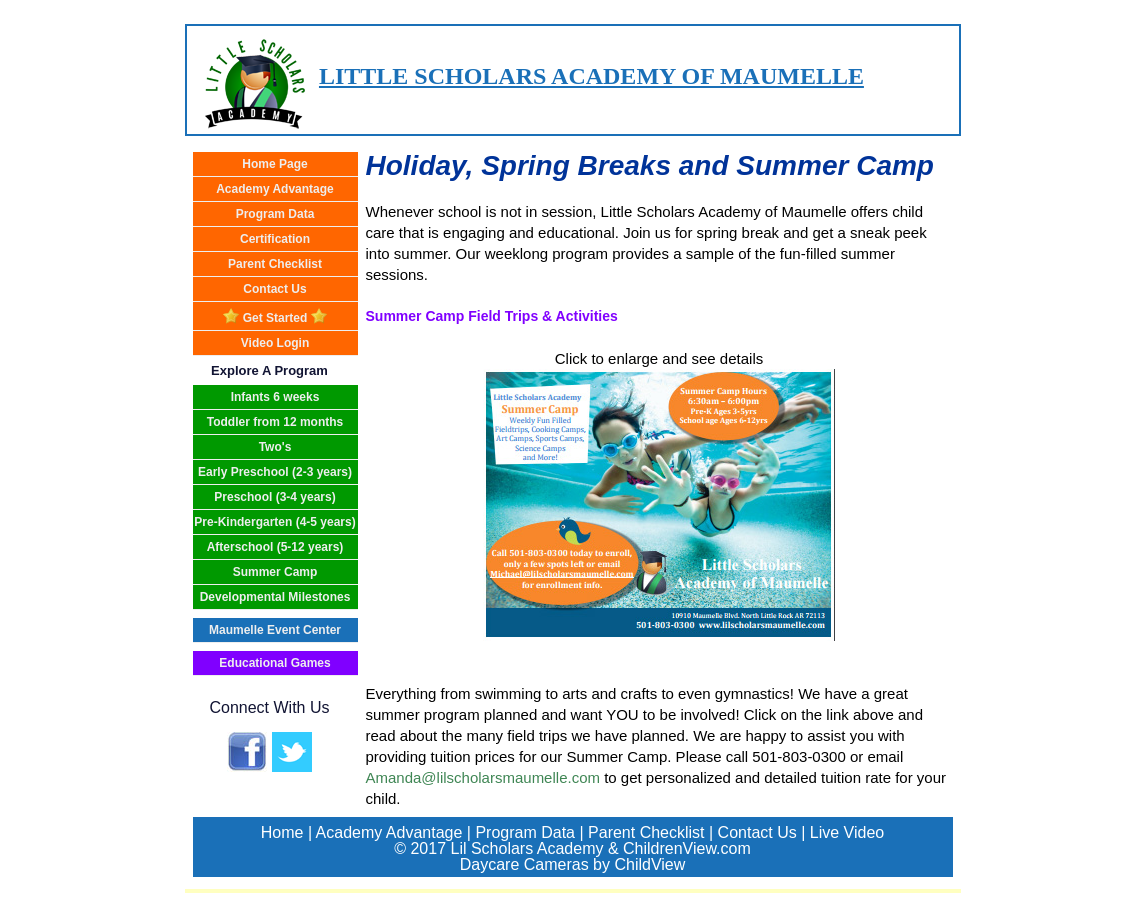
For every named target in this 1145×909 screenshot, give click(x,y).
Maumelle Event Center (275, 630)
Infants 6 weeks (275, 397)
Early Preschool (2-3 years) (275, 472)
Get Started (274, 316)
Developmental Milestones (275, 597)
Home (282, 832)
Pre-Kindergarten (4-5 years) (274, 522)
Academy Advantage (275, 189)
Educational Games (274, 663)
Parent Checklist (275, 264)
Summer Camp (275, 572)
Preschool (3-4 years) (274, 497)
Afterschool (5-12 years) (275, 547)
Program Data (275, 214)
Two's (275, 447)
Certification (275, 239)
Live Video (847, 832)
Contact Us (274, 289)
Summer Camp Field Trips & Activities (492, 316)
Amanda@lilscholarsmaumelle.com (483, 777)
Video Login (275, 343)
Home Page (274, 164)
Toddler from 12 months (275, 422)
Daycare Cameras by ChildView (573, 864)
